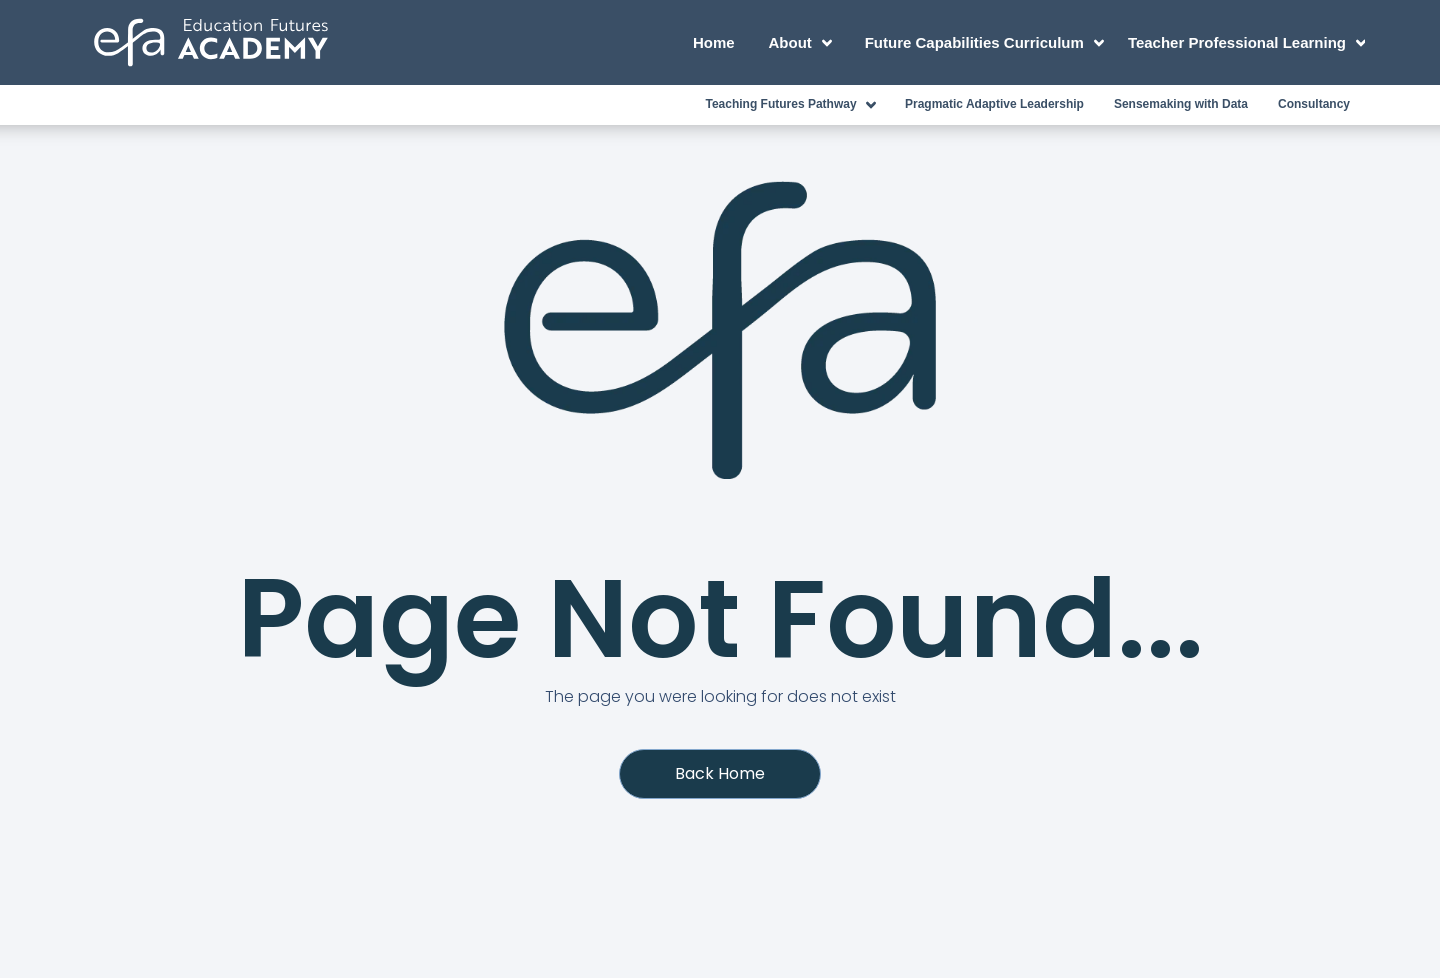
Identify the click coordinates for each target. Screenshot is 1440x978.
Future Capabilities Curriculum (988, 43)
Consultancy (1314, 104)
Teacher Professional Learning (1246, 43)
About (804, 43)
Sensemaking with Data (1181, 104)
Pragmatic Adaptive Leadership (994, 104)
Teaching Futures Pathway (794, 105)
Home (714, 42)
